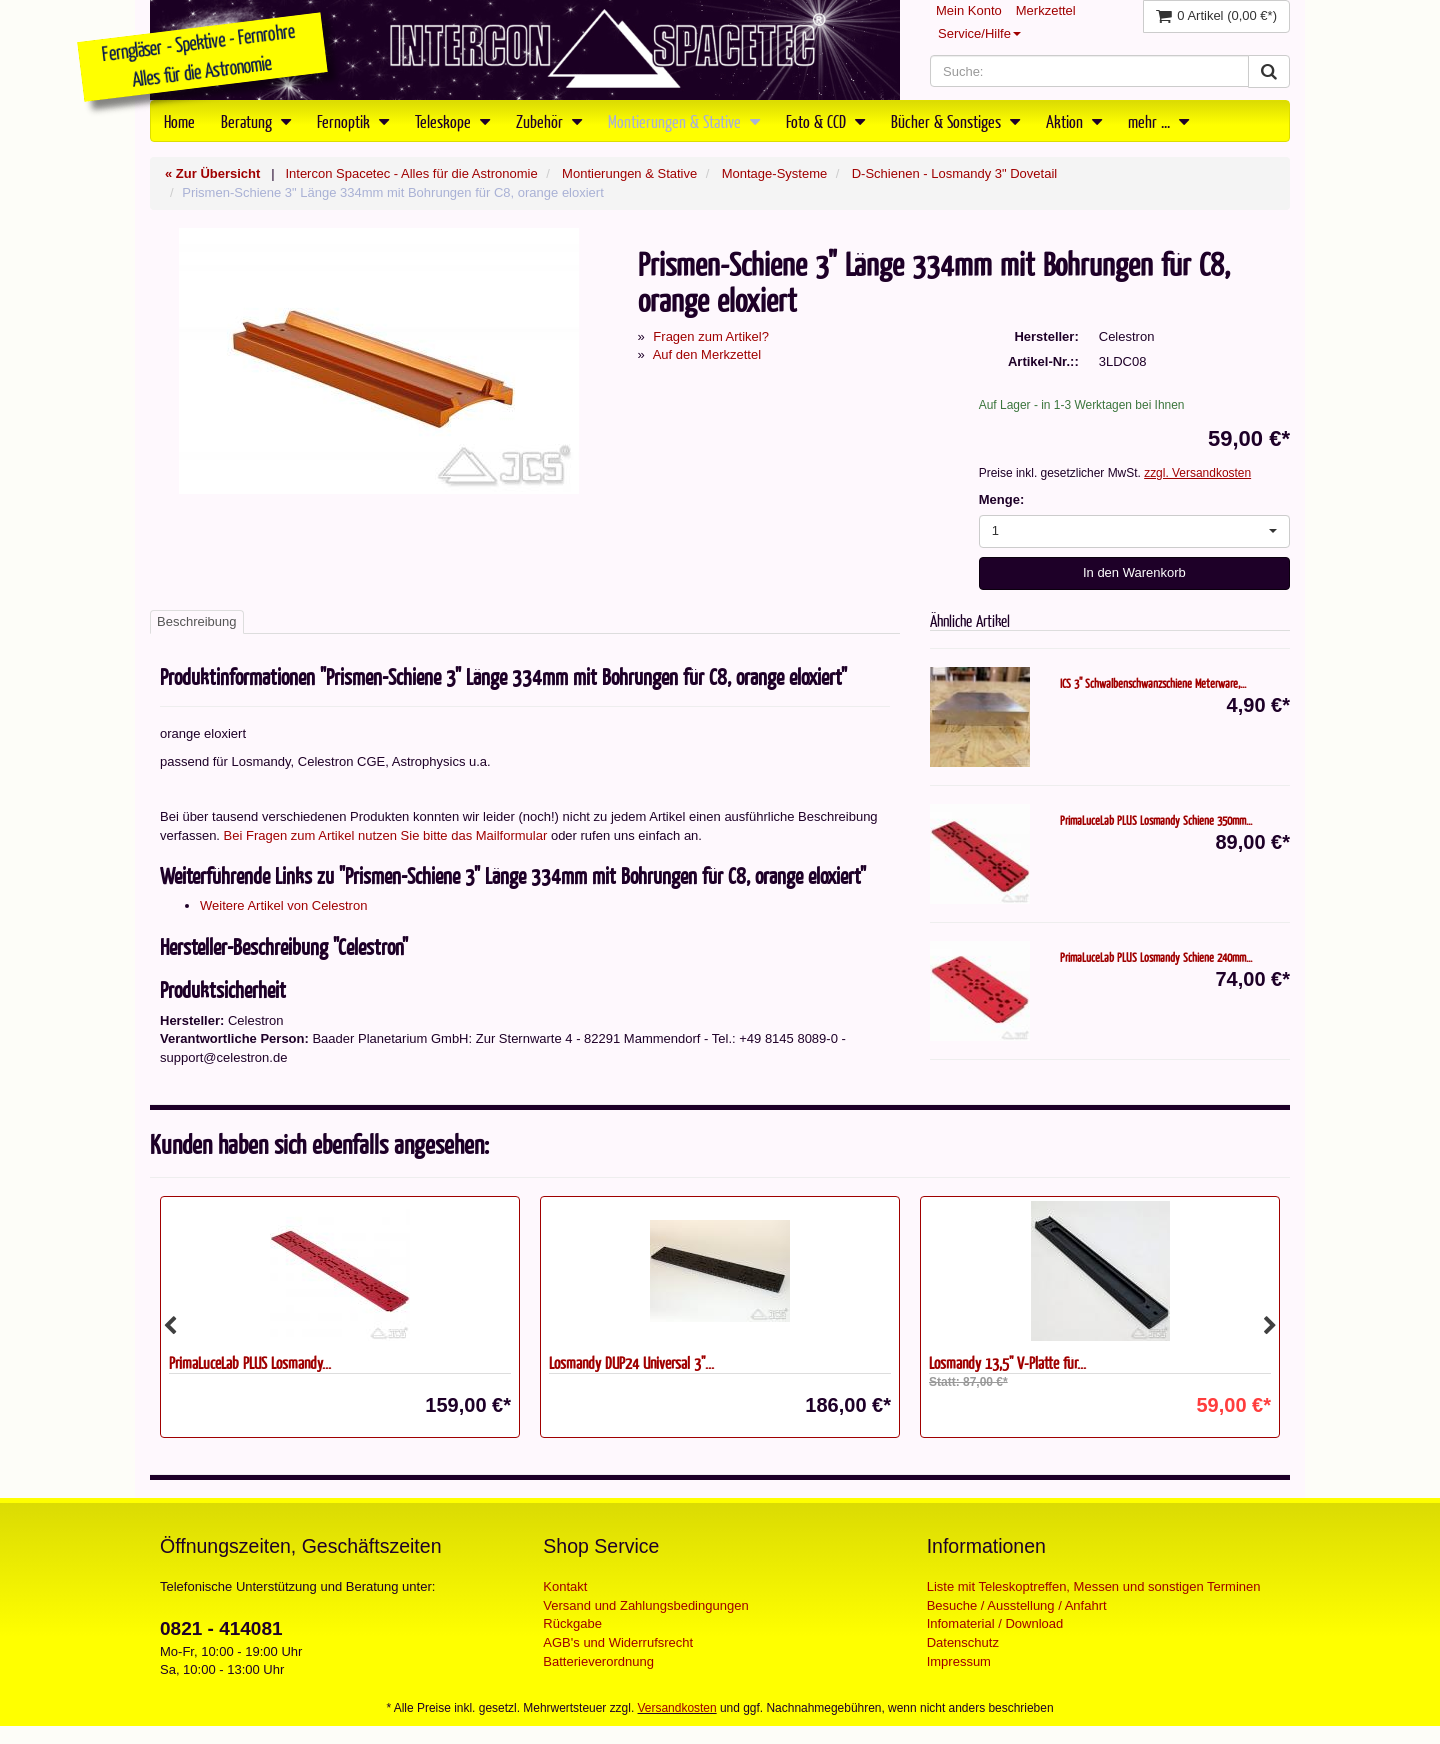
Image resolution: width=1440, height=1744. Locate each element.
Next (1270, 1326)
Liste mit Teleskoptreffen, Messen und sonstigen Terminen (1094, 1586)
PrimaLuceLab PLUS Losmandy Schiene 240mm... (1156, 957)
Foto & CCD (825, 121)
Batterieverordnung (598, 1661)
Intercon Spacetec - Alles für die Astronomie (411, 173)
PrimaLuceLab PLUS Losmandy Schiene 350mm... (1156, 820)
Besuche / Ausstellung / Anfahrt (1017, 1605)
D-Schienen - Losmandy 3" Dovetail (955, 173)
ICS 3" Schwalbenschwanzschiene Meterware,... (1153, 683)
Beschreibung (197, 621)
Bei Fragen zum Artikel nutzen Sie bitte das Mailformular (386, 835)
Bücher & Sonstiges (955, 121)
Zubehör (549, 121)
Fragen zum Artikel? (711, 336)
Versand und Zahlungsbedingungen (645, 1605)
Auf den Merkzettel (707, 354)
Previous (170, 1326)
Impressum (959, 1661)
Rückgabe (572, 1623)
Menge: (1002, 499)
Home (179, 121)
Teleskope (452, 121)
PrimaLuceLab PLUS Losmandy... (250, 1362)
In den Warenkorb (1134, 572)
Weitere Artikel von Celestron (283, 905)
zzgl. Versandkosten (1197, 473)
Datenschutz (963, 1642)
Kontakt (565, 1586)
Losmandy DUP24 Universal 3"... (631, 1362)
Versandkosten (677, 1708)
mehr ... (1158, 121)
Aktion (1074, 121)
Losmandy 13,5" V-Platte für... (1007, 1362)
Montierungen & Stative (684, 121)
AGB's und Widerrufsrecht (618, 1642)
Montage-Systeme (775, 173)
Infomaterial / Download (995, 1623)
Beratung (256, 121)
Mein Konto (969, 10)
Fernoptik (353, 121)
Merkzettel (1046, 10)
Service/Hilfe (979, 33)
